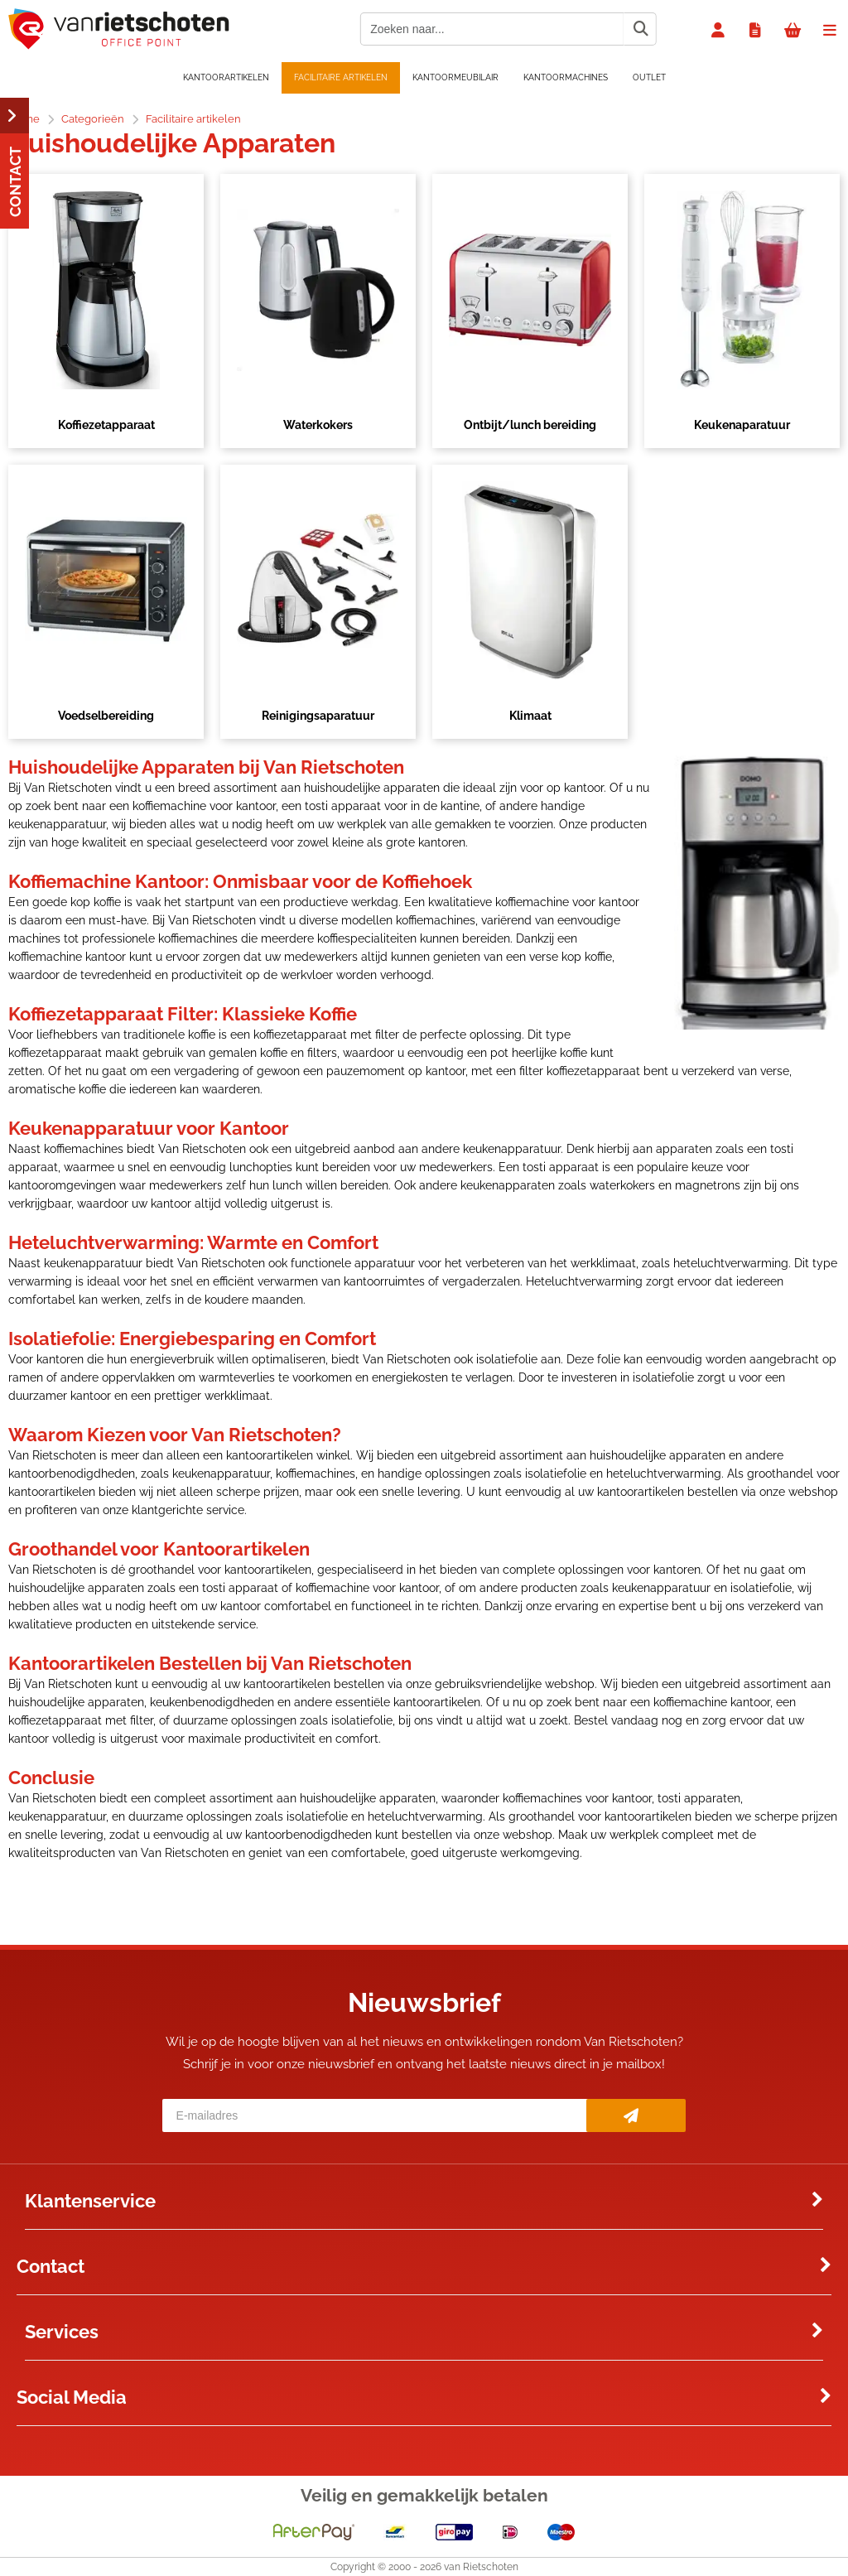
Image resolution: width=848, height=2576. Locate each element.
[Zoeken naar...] (640, 29)
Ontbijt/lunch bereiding (530, 425)
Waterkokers (318, 425)
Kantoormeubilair (455, 77)
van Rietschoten (481, 2567)
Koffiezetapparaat (106, 425)
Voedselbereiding (106, 715)
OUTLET (649, 77)
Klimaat (530, 715)
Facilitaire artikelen (341, 77)
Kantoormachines (565, 77)
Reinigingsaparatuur (318, 715)
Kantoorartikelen (226, 77)
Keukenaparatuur (742, 425)
